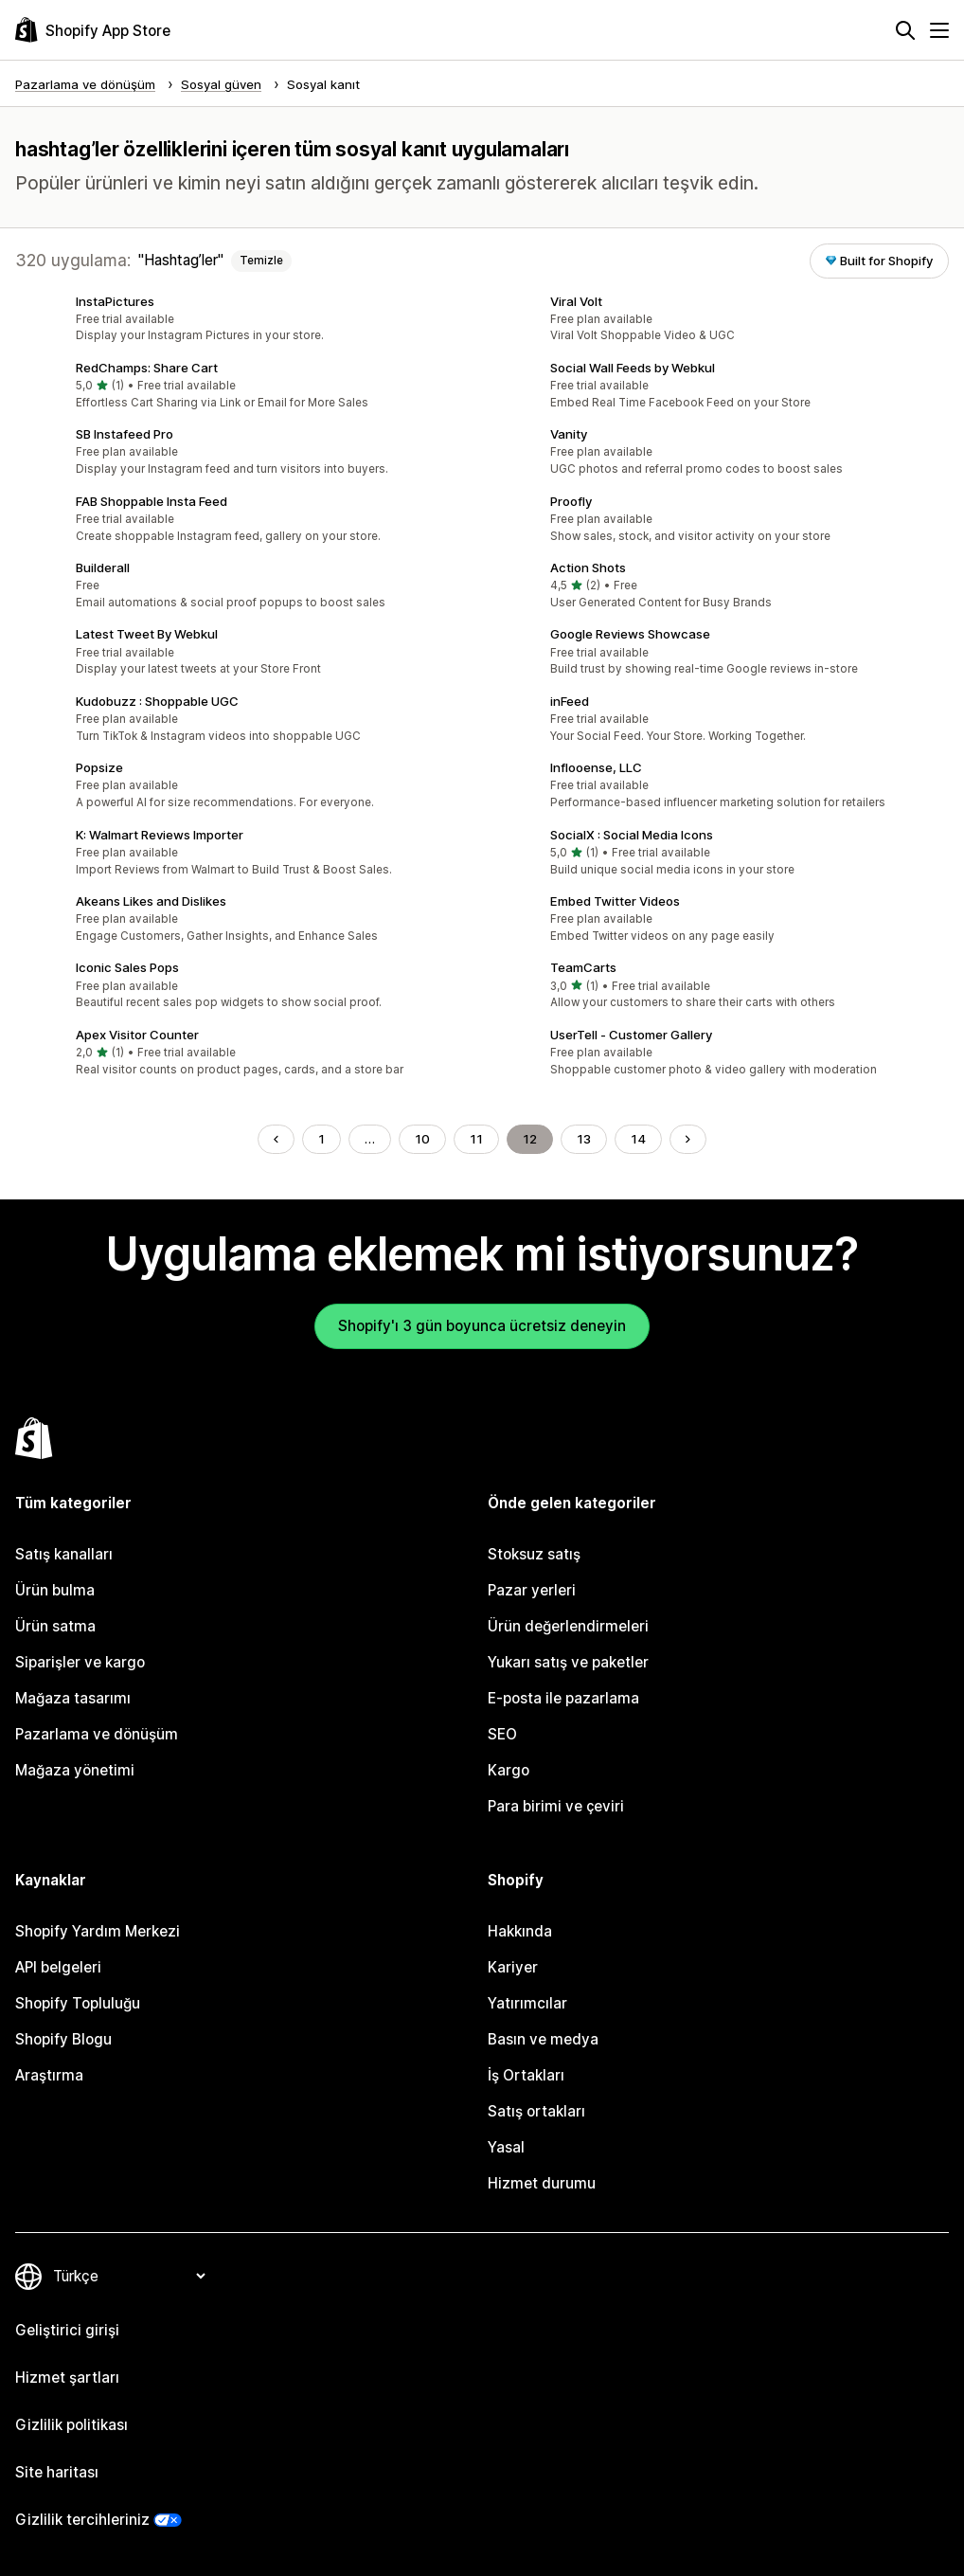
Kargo (508, 1770)
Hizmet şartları (67, 2378)
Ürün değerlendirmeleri (568, 1626)
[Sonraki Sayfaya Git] (687, 1139)
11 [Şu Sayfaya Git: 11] (476, 1138)
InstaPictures (115, 301)
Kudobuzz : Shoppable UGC (157, 701)
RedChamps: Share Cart (147, 367)
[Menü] (939, 30)
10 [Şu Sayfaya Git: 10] (422, 1138)
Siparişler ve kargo (80, 1662)
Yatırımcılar (527, 2003)
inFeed (569, 701)
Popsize (99, 767)
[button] (244, 319)
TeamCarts (583, 967)
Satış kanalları (64, 1554)
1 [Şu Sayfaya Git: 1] (321, 1138)
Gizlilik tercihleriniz (82, 2520)
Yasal (506, 2147)
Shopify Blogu (63, 2039)
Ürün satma (55, 1626)
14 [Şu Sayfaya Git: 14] (638, 1138)
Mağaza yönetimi (74, 1770)
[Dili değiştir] (128, 2276)
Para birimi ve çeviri (556, 1806)
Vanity (568, 433)
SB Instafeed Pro (124, 433)
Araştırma (49, 2075)
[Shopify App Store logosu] (92, 30)
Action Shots (588, 567)
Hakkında (520, 1931)
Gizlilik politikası (71, 2425)
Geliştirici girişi (67, 2330)
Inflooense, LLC (596, 767)
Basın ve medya (543, 2039)
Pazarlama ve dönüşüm (96, 1734)
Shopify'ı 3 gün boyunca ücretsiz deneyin (482, 1326)
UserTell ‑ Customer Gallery (631, 1034)
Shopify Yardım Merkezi (97, 1931)
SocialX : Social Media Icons (631, 834)
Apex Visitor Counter (137, 1034)
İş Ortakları (526, 2075)
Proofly (571, 501)
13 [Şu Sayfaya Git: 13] (584, 1138)
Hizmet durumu (542, 2183)
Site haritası (56, 2472)
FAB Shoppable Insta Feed (151, 501)
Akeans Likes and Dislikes (151, 901)
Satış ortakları (536, 2111)
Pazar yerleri (532, 1590)
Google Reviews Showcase (630, 633)
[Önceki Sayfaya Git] (276, 1139)
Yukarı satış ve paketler (568, 1662)
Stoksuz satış (534, 1554)
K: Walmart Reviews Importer (159, 834)
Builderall (103, 567)
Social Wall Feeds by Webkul (632, 367)
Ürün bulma (55, 1590)
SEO (502, 1734)
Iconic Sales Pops (127, 967)
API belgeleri (58, 1967)
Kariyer (513, 1967)
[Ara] (905, 30)
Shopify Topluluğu (77, 2003)
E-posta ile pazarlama (563, 1698)
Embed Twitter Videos (615, 901)
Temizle (261, 260)
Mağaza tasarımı (73, 1698)
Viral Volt (576, 301)
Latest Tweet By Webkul (147, 633)
